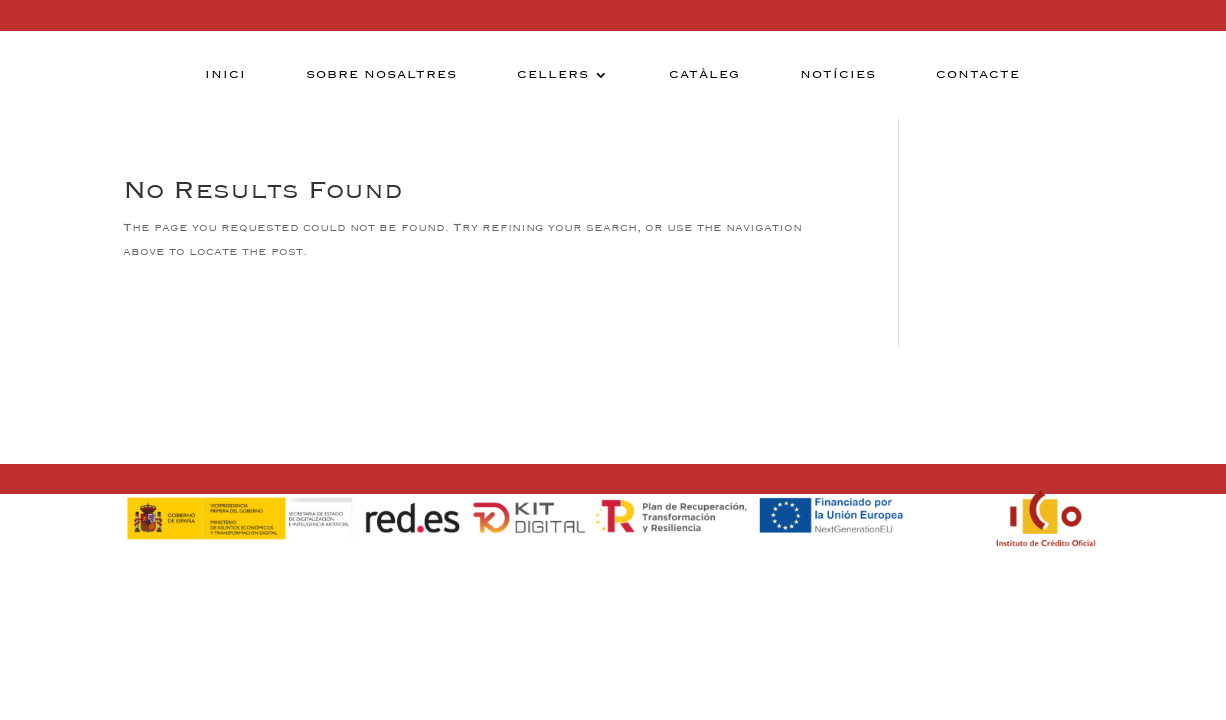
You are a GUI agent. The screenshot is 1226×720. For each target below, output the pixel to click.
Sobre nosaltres (381, 75)
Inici (225, 75)
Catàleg (704, 75)
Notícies (838, 75)
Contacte (978, 75)
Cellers (553, 75)
